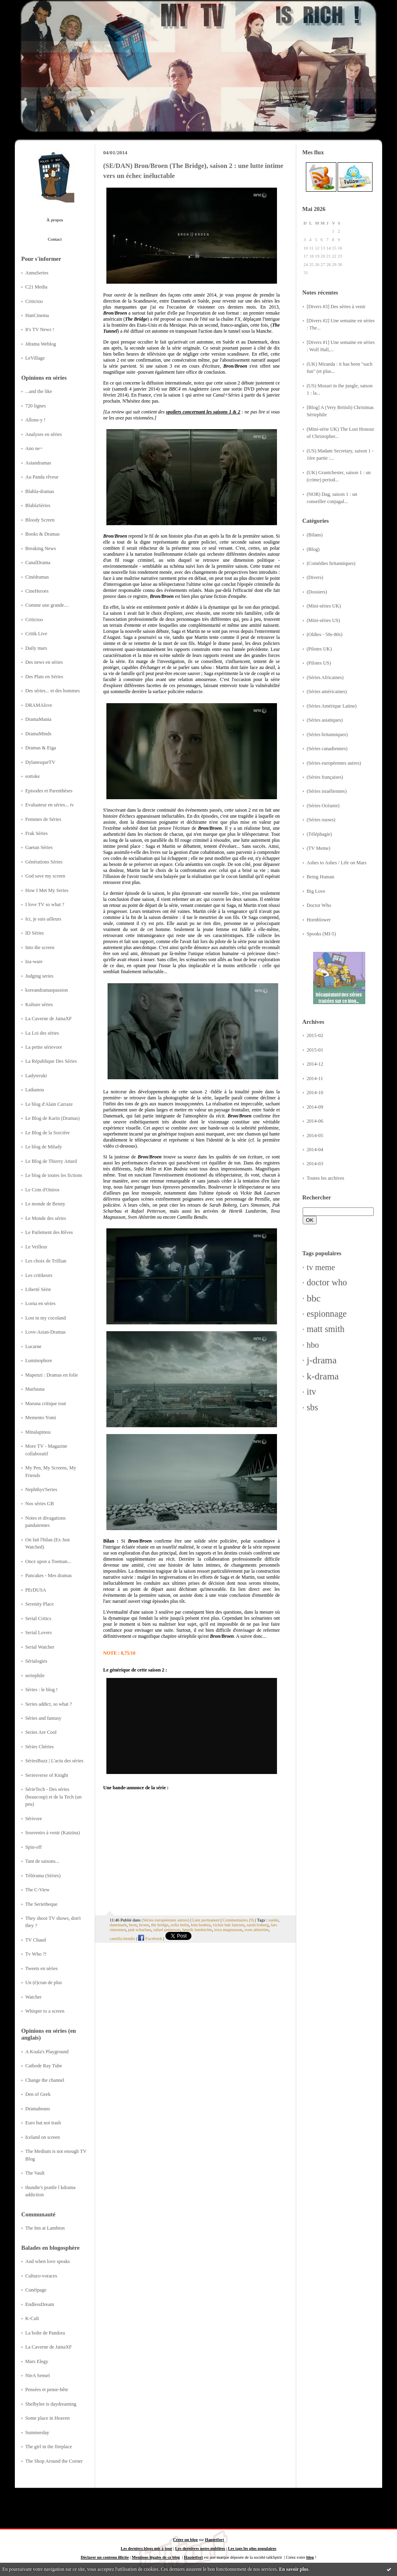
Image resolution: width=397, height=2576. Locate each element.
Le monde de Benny (45, 1204)
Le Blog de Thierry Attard (51, 1161)
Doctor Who (319, 905)
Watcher (33, 1997)
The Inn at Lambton (45, 2228)
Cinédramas (37, 577)
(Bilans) (315, 535)
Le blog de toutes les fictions (53, 1175)
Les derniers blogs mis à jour (146, 2548)
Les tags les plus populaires (252, 2548)
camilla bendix (122, 1938)
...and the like (38, 391)
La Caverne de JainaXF (48, 1018)
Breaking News (40, 548)
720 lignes (35, 406)
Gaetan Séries (39, 847)
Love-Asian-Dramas (45, 1332)
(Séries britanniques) (327, 734)
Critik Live (36, 633)
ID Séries (34, 933)
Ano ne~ (34, 448)
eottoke (32, 776)
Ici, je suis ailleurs (43, 919)
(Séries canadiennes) (327, 748)
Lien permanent (206, 1919)
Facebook (150, 1938)
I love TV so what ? (44, 904)
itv (311, 1392)
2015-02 (315, 1035)
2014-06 (315, 1121)
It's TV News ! (39, 329)
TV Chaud (35, 1940)
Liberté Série (38, 1289)
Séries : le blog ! (41, 1689)
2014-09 (315, 1107)
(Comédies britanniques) (331, 563)
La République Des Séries (51, 1061)
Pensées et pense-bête (46, 2389)
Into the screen (39, 947)
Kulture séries (39, 1004)
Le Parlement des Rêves (49, 1232)
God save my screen (45, 876)
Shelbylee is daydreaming (50, 2404)
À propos (55, 219)
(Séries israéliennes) (327, 791)
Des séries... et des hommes (52, 691)
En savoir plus (293, 2569)
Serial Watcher (39, 1647)
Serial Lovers (38, 1632)
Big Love (316, 891)
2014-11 (315, 1078)
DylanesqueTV (40, 762)
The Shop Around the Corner (54, 2461)
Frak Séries (36, 833)
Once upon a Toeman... (48, 1561)
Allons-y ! (35, 420)
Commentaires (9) (238, 1919)
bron (133, 1924)
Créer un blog (185, 2539)
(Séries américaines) (327, 691)
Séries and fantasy (43, 1718)
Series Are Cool (41, 1732)
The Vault (35, 2173)
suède (274, 1919)
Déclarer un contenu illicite (105, 2557)
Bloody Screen (40, 520)
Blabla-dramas (39, 491)
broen (144, 1924)
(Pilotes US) (319, 663)
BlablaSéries (37, 505)
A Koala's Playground (47, 2051)
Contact (55, 239)
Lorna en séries (40, 1303)
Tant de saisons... (42, 1861)
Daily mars (36, 648)
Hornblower (319, 920)
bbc (314, 1298)
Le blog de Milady (43, 1147)
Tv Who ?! (36, 1954)
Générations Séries (44, 862)
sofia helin (180, 1924)
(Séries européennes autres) (334, 763)
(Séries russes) (321, 820)
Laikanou (34, 1090)
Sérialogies (36, 1661)
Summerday (37, 2432)
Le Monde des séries (45, 1218)
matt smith (325, 1329)
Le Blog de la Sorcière (47, 1133)
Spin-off (33, 1847)
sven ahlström (256, 1929)
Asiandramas (38, 463)
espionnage (327, 1314)
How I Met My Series (46, 890)
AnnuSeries (36, 273)
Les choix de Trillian (45, 1261)
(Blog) (313, 549)
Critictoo (34, 301)
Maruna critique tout (45, 1403)
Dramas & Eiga (40, 748)
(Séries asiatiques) (325, 720)
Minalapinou (38, 1432)
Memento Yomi (40, 1417)
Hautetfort (214, 2539)
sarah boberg (257, 1924)
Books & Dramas (42, 534)
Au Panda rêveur (42, 477)
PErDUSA (35, 1590)
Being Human (320, 877)
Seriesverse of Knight (46, 1775)
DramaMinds (38, 734)
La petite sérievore (43, 1047)
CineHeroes (37, 591)
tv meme (321, 1267)
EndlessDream (39, 2304)
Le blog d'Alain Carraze (49, 1104)
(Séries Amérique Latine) (331, 706)
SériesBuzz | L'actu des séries (54, 1761)
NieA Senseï (37, 2375)
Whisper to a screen (44, 2011)
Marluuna (35, 1389)
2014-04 (315, 1149)
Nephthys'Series (41, 1489)
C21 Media (36, 287)
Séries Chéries (39, 1746)
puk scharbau (139, 1929)
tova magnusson (228, 1929)
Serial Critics (38, 1618)
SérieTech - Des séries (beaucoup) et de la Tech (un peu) (53, 1796)
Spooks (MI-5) (321, 934)
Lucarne (33, 1346)
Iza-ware (34, 961)
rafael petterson (166, 1929)
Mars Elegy (36, 2361)
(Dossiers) (317, 592)
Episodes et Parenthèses (49, 791)
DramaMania (38, 719)
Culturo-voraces (41, 2276)
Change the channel (44, 2080)
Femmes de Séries (43, 819)
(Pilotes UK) (319, 649)
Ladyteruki (36, 1075)
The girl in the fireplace (48, 2446)
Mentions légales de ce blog (156, 2557)
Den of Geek (38, 2094)
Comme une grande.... (47, 605)
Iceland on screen (42, 2137)
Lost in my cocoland (45, 1318)
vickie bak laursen (228, 1924)
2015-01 (315, 1050)
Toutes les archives (325, 1178)
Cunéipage (36, 2290)
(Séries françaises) (325, 777)
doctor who (327, 1282)
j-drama (322, 1360)
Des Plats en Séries (44, 676)
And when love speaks (47, 2261)
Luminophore (38, 1360)
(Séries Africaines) (325, 677)
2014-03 (315, 1163)
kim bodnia (201, 1924)
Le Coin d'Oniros (42, 1190)
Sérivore (33, 1818)
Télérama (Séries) (43, 1875)
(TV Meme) (318, 848)
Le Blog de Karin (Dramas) (52, 1118)
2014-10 (315, 1092)
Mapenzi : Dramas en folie (51, 1375)
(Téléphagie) (319, 834)
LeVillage (35, 358)
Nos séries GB (39, 1503)
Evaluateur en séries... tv (49, 805)
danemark (118, 1924)
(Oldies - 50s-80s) (324, 634)
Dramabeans (37, 2109)
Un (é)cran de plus (43, 1982)
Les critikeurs (38, 1275)
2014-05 (315, 1135)
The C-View (37, 1890)
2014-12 (315, 1064)
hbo (313, 1344)
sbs (312, 1407)
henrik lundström (197, 1929)
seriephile (35, 1675)
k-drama (323, 1376)
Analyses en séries (43, 434)
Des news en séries (44, 662)
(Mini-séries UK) (324, 606)
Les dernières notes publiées (200, 2548)
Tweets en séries (41, 1968)
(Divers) (315, 577)
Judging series (39, 976)
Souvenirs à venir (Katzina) (52, 1832)
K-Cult (32, 2318)
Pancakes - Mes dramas (48, 1575)
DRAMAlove (38, 705)
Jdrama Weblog (40, 344)
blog (310, 2557)
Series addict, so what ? (48, 1704)
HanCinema (37, 315)
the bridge (159, 1924)
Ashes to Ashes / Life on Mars (336, 862)
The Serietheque (41, 1904)
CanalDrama (37, 562)
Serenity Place (39, 1604)
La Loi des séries (42, 1033)
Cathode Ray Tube (43, 2066)
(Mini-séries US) (323, 620)
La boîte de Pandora (45, 2333)
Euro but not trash (43, 2123)
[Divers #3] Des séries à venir (336, 306)
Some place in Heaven (47, 2418)
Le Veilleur (36, 1247)
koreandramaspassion (46, 990)
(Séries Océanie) (323, 805)
